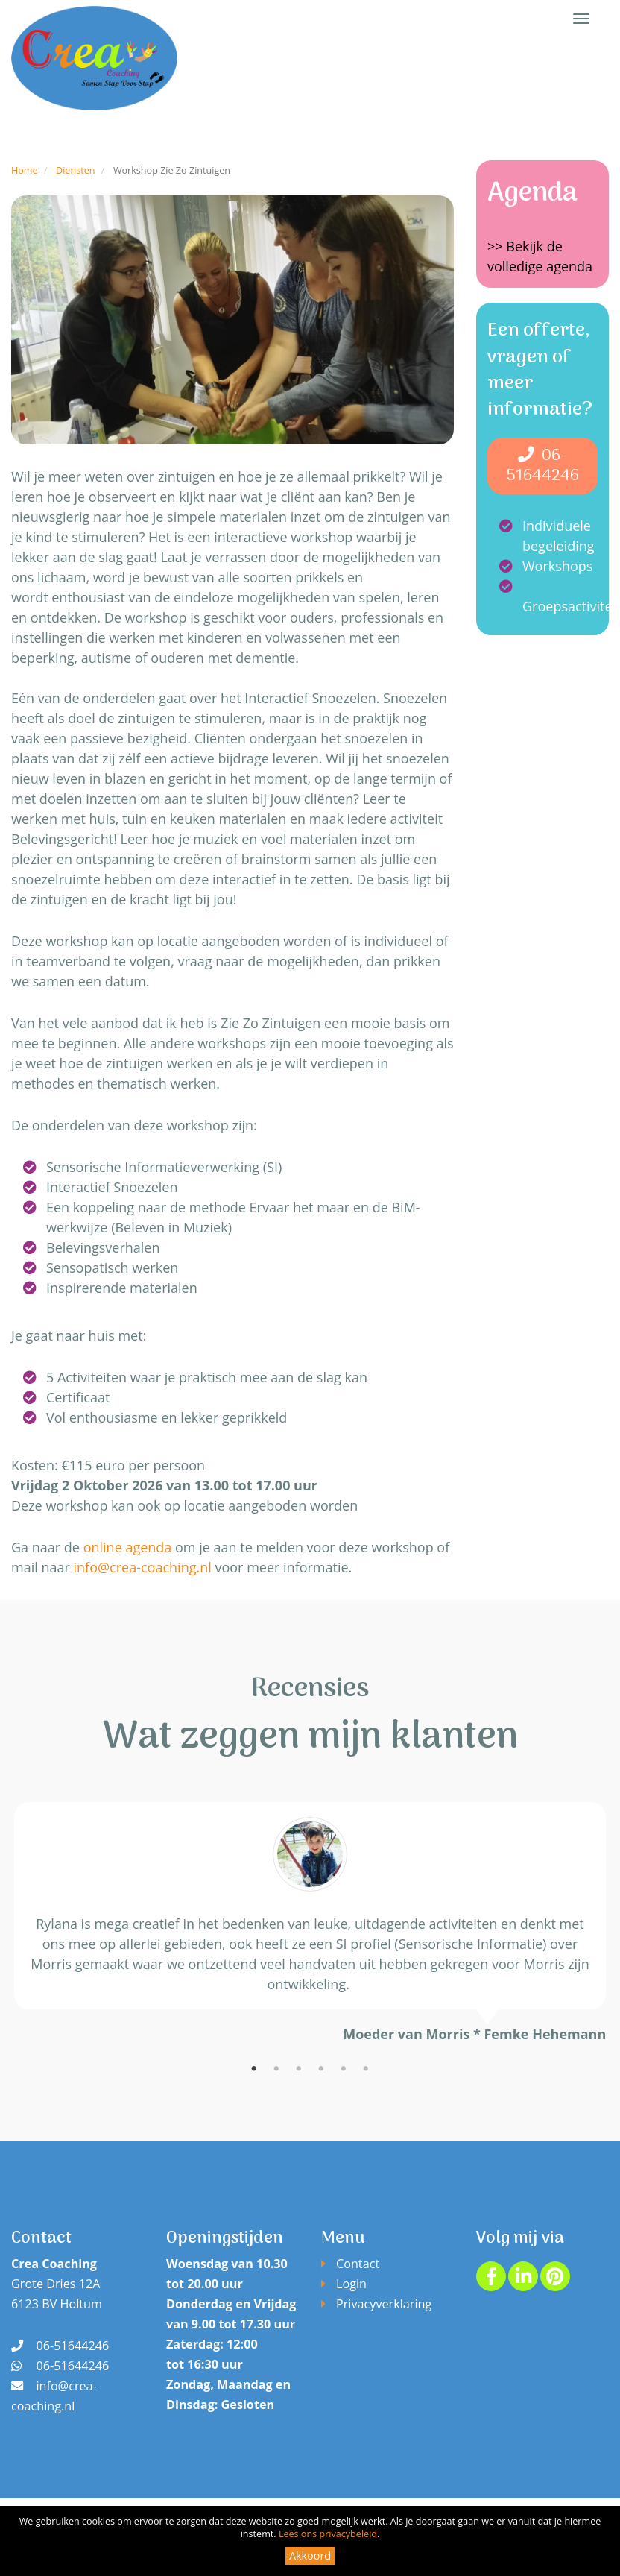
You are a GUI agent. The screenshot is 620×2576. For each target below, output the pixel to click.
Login (351, 2284)
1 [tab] (254, 2069)
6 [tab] (365, 2069)
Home (24, 170)
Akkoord (310, 2555)
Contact (357, 2263)
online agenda (127, 1547)
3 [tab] (298, 2069)
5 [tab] (343, 2069)
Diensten (75, 170)
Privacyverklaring (383, 2304)
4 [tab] (321, 2069)
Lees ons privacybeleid (328, 2534)
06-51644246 (543, 466)
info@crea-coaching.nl (143, 1567)
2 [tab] (276, 2069)
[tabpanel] (310, 1923)
